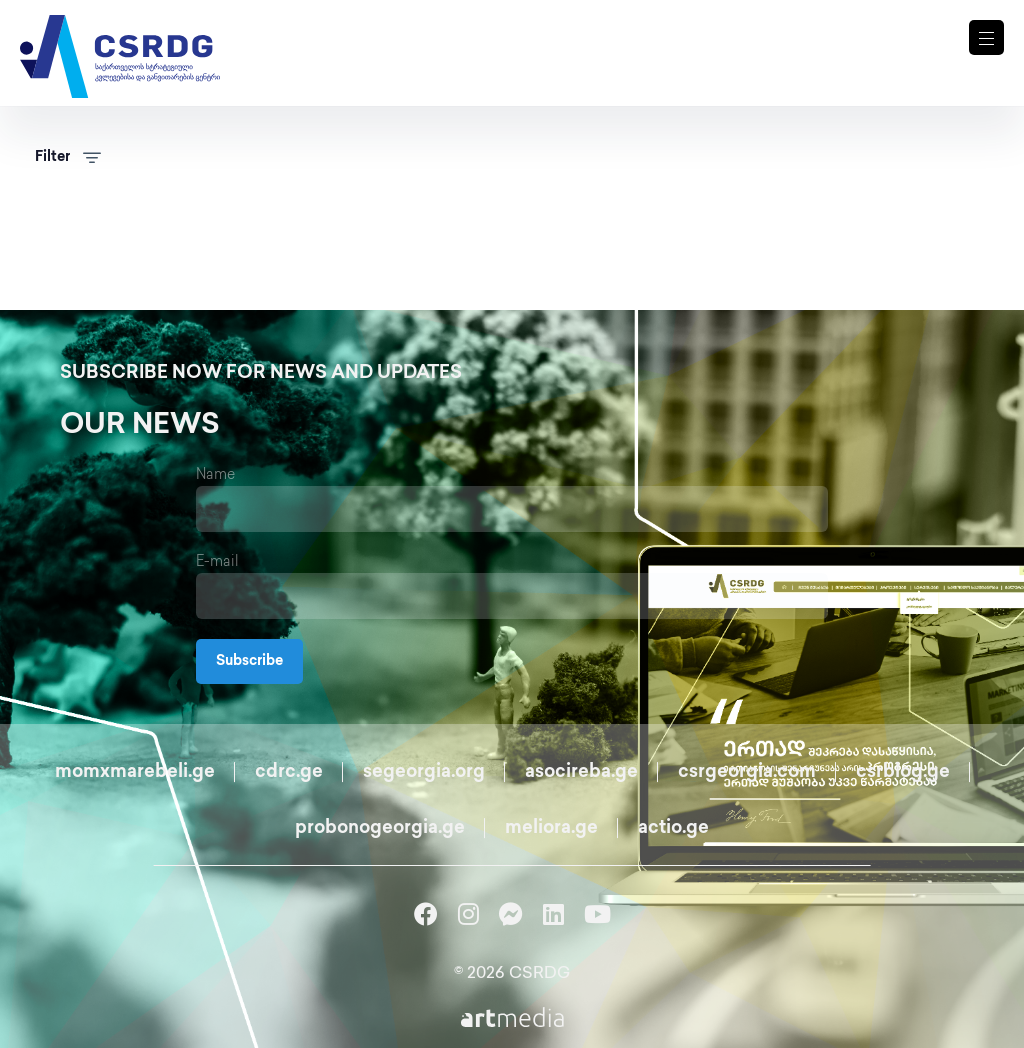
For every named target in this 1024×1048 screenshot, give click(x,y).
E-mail (217, 562)
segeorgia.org (424, 772)
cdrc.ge (289, 772)
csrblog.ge (903, 772)
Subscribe (249, 661)
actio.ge (673, 828)
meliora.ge (551, 828)
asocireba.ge (581, 772)
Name (215, 475)
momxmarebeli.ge (135, 772)
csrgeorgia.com (747, 772)
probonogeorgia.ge (380, 828)
